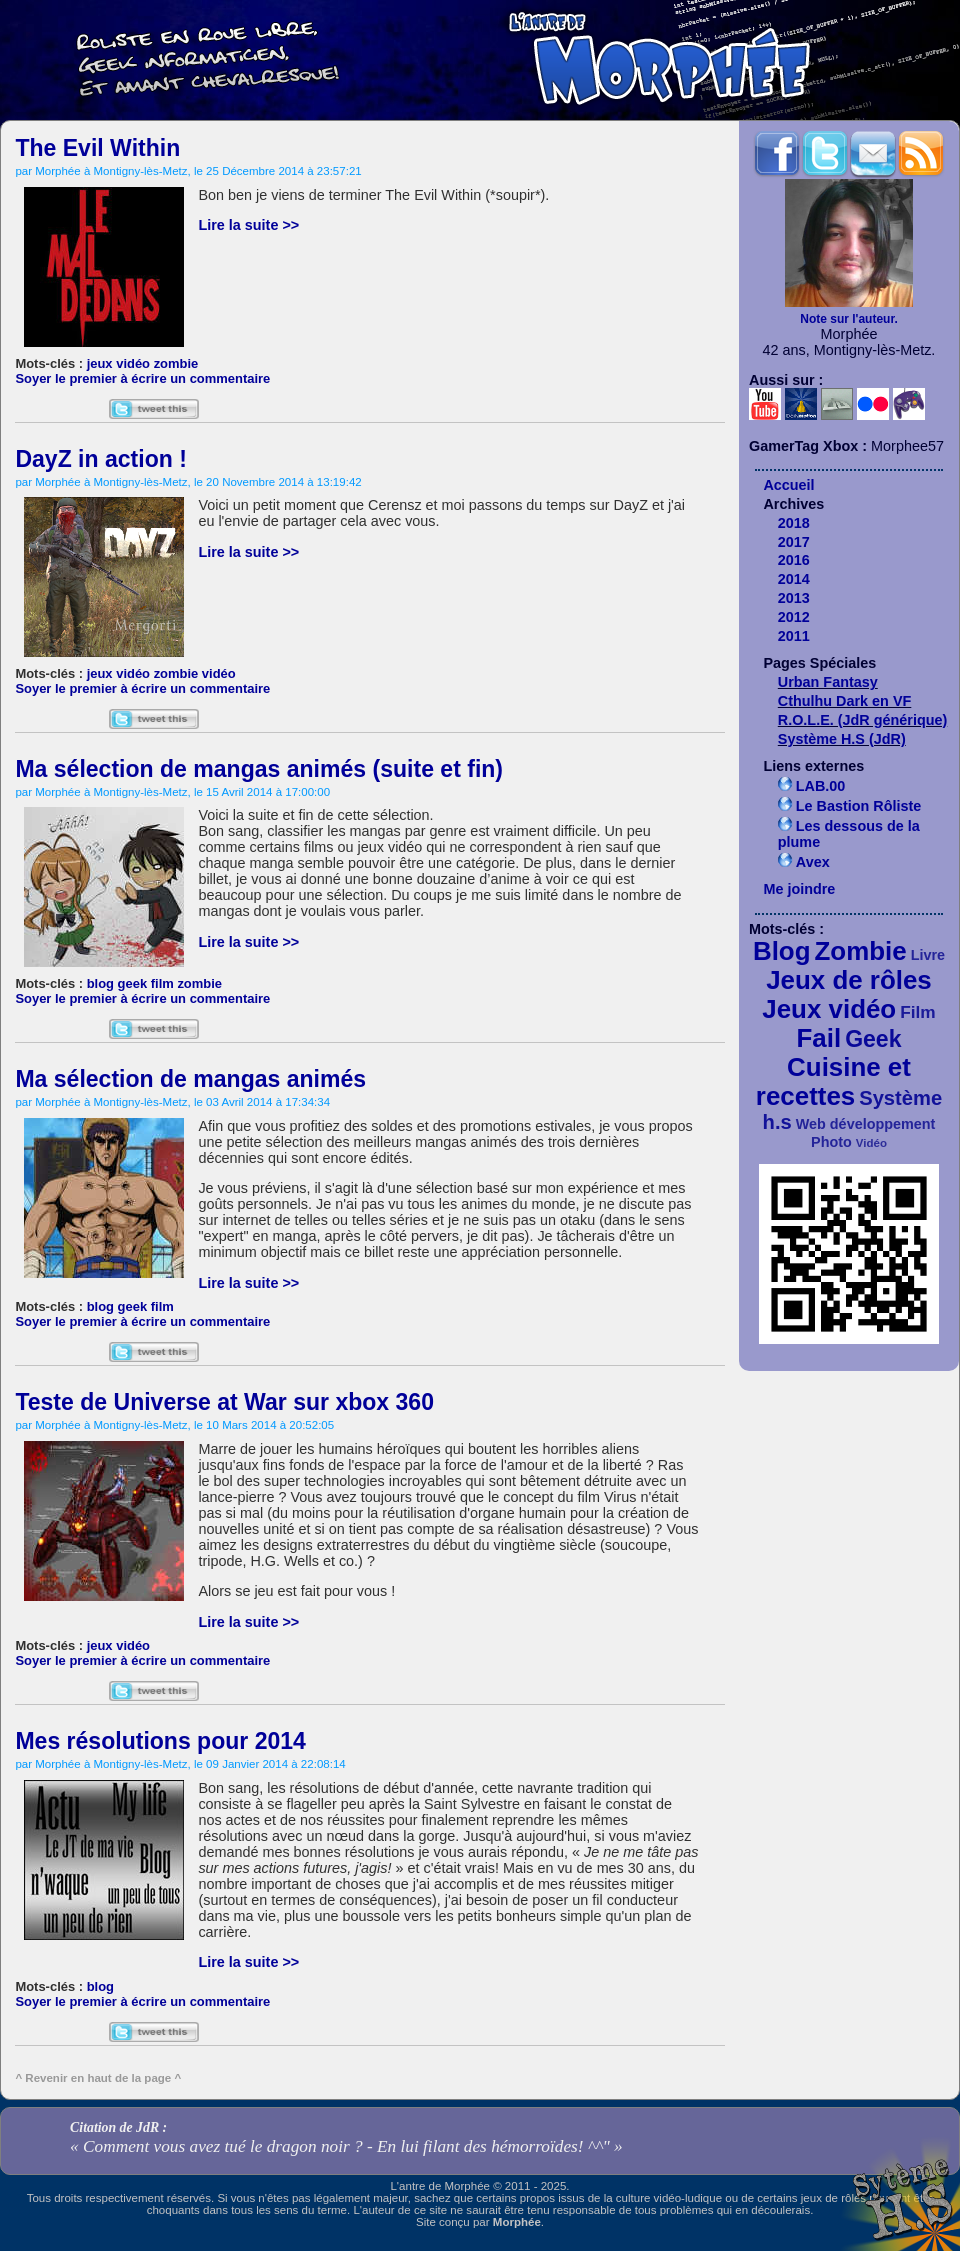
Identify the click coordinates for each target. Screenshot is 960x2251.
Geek (873, 1039)
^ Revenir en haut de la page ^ (98, 2078)
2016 (794, 560)
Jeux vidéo (829, 1009)
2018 (794, 523)
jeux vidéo (118, 363)
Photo (831, 1142)
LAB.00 (821, 786)
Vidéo (871, 1143)
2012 (794, 617)
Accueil (788, 485)
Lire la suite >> (248, 225)
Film (918, 1012)
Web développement (866, 1124)
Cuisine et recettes (833, 1081)
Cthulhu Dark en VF (845, 701)
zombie (176, 363)
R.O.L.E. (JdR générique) (863, 720)
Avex (813, 862)
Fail (819, 1038)
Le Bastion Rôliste (859, 806)
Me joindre (799, 889)
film (162, 983)
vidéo (219, 673)
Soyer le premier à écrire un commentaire (142, 378)
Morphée (517, 2222)
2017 (794, 542)
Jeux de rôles (849, 980)
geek (133, 983)
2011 (794, 636)
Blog (782, 951)
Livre (928, 955)
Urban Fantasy (828, 682)
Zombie (861, 951)
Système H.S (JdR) (842, 739)
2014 (794, 579)
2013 (794, 598)
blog (100, 983)
